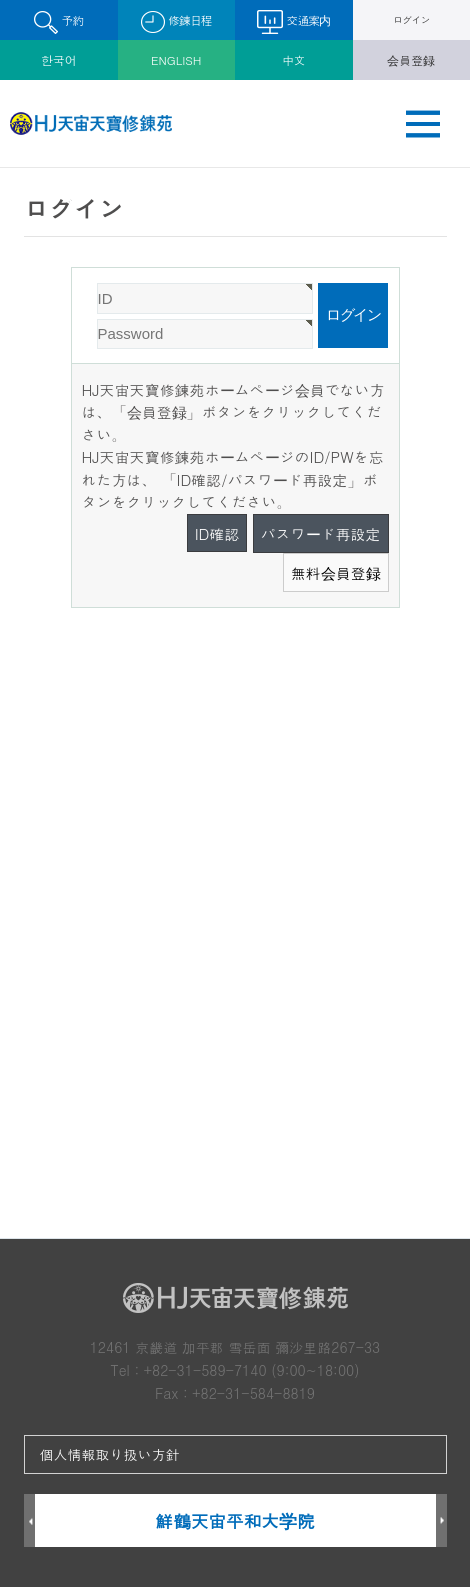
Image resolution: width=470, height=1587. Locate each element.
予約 (58, 22)
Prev (29, 1521)
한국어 (59, 60)
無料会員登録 (336, 572)
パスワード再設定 (321, 533)
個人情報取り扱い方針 (110, 1454)
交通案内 (293, 22)
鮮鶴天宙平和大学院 (234, 1520)
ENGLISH (176, 60)
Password (72, 268)
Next (441, 1521)
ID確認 (217, 533)
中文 (294, 60)
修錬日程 (176, 22)
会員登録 (411, 60)
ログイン (411, 19)
